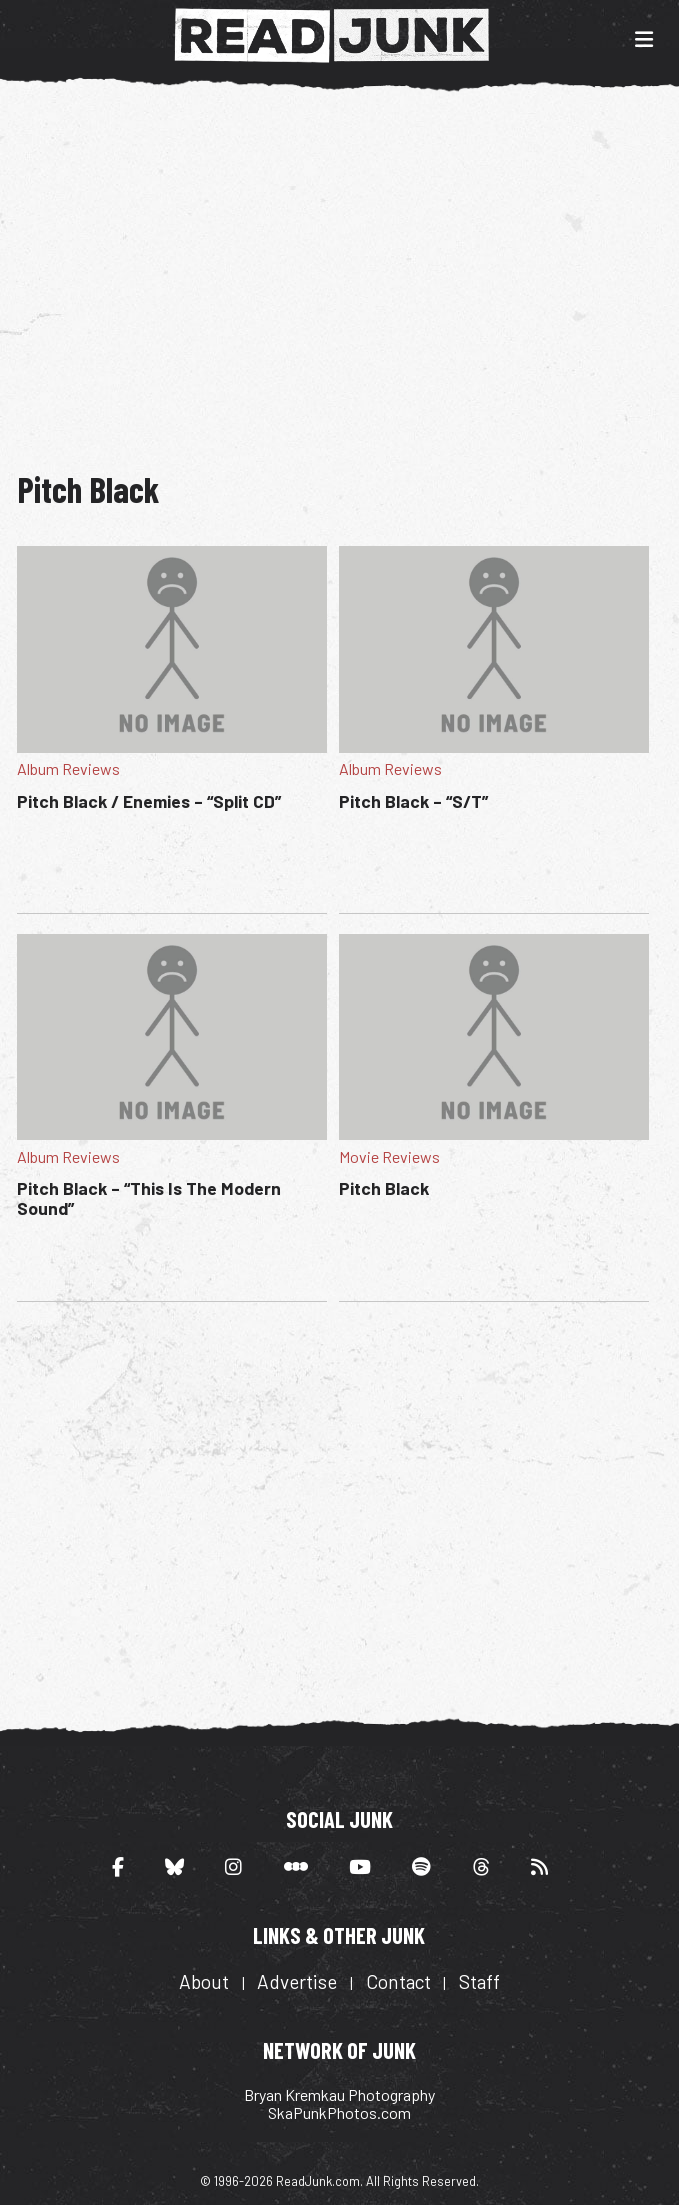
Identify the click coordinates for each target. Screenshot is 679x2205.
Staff (479, 1981)
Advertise (297, 1981)
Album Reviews (68, 768)
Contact (398, 1981)
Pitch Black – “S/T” (413, 801)
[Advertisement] (348, 268)
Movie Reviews (389, 1156)
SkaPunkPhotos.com (339, 2112)
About (204, 1981)
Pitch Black (384, 1188)
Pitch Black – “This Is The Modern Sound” (149, 1198)
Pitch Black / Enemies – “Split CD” (149, 801)
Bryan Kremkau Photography (339, 2094)
